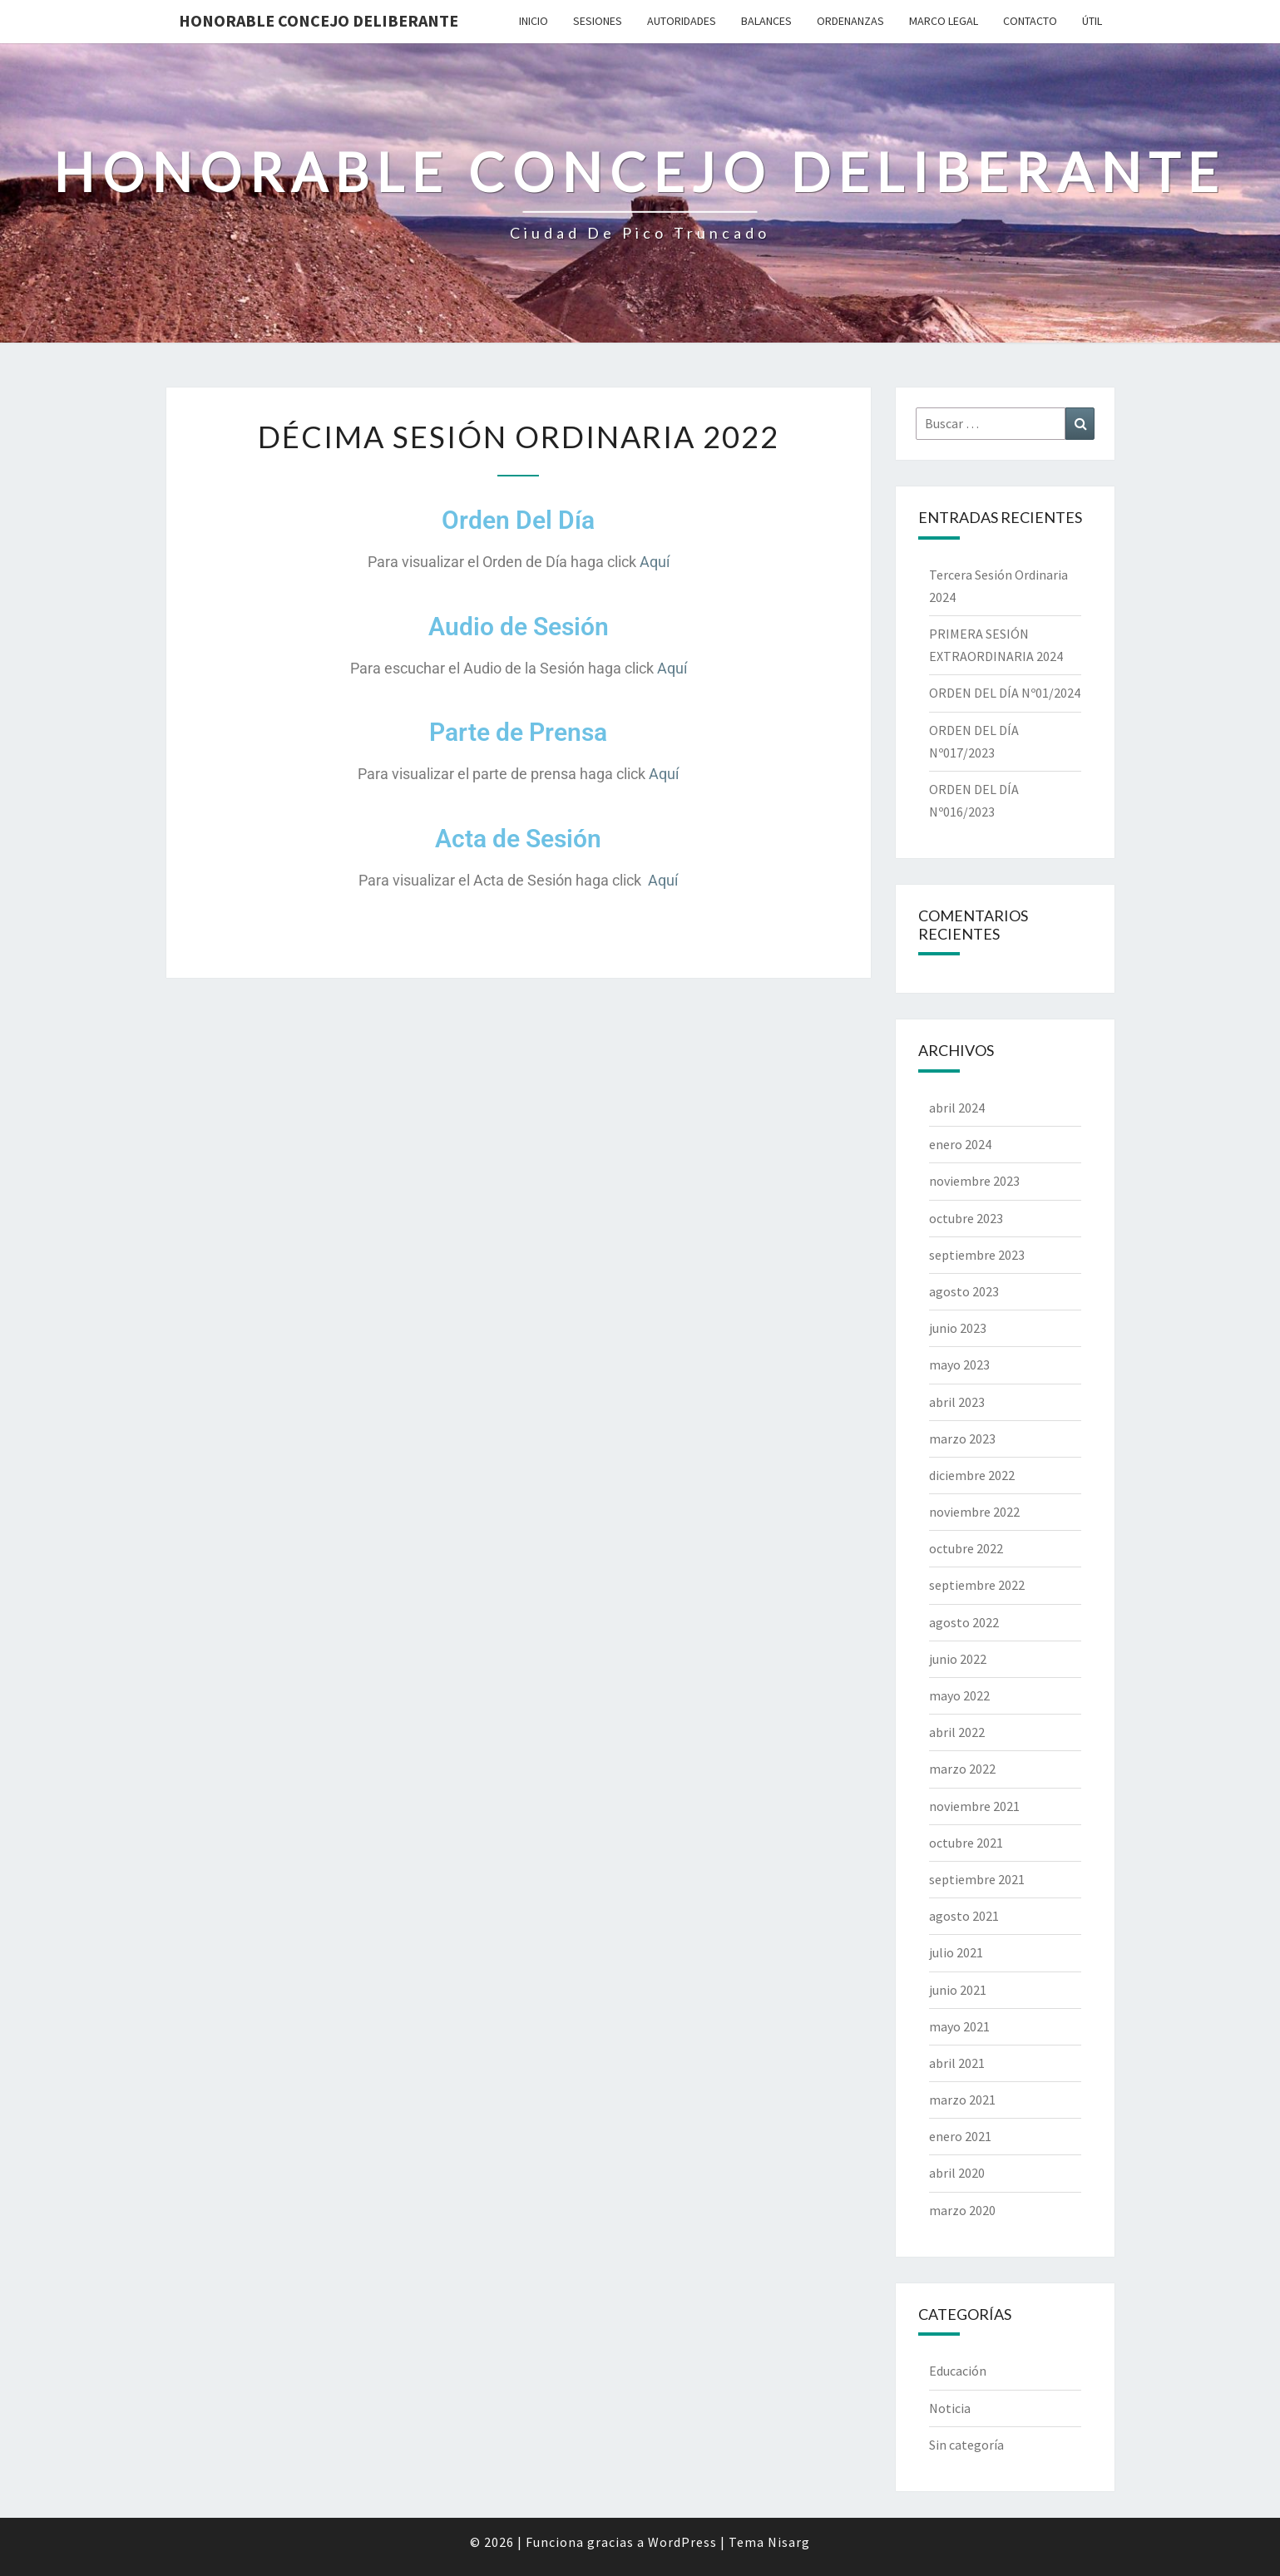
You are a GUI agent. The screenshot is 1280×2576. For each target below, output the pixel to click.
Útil (1092, 20)
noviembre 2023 (974, 1180)
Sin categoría (966, 2444)
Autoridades (681, 20)
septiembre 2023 (977, 1254)
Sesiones (597, 20)
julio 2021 (956, 1952)
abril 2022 (957, 1732)
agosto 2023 (964, 1291)
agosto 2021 (964, 1915)
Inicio (533, 20)
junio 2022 (957, 1659)
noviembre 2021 (974, 1806)
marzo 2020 (962, 2210)
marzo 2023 (962, 1438)
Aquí (655, 561)
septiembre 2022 (977, 1585)
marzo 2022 (962, 1768)
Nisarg (789, 2542)
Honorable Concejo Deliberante (318, 20)
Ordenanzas (850, 20)
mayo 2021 (959, 2026)
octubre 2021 (966, 1842)
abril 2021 (957, 2063)
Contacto (1030, 20)
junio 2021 (957, 1989)
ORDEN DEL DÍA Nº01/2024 (1004, 692)
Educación (957, 2370)
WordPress (682, 2542)
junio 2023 (957, 1328)
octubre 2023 (966, 1218)
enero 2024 (960, 1144)
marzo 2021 (962, 2099)
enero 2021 (960, 2136)
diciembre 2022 (972, 1475)
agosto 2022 (964, 1622)
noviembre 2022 (974, 1511)
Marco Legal (943, 20)
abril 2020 (957, 2172)
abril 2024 (957, 1107)
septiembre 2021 (977, 1879)
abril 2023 (957, 1402)
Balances (766, 20)
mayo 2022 (959, 1695)
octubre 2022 (966, 1548)
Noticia (950, 2408)
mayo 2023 (959, 1364)
